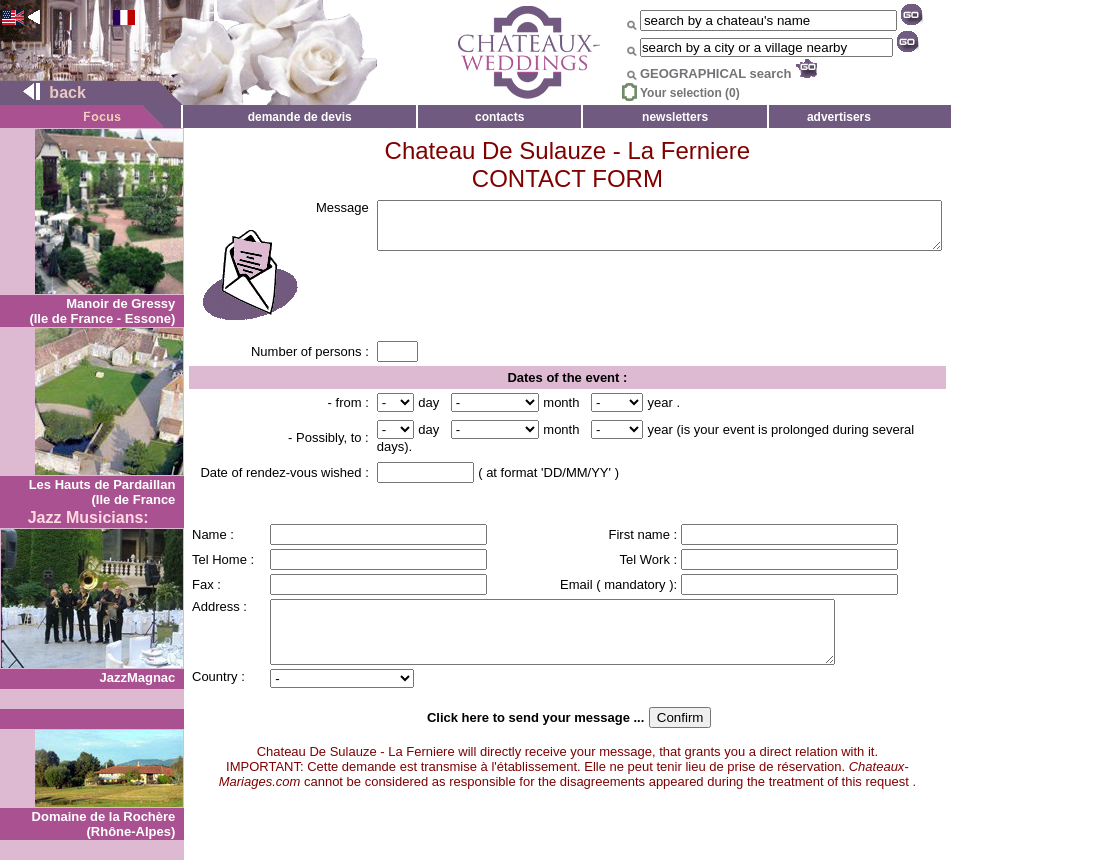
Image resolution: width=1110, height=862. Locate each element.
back (46, 92)
